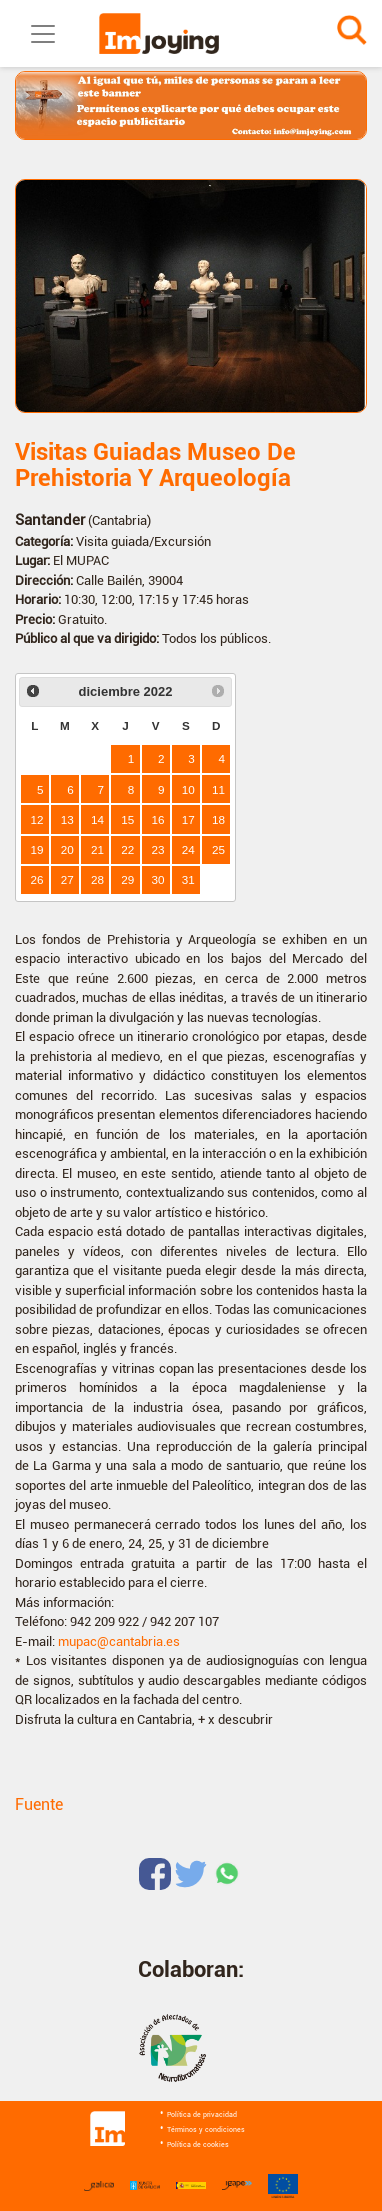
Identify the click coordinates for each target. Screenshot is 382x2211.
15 (127, 819)
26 (37, 879)
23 (158, 849)
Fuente (39, 1804)
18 (218, 819)
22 (127, 849)
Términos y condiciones (206, 2130)
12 (37, 819)
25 (218, 849)
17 (188, 819)
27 (67, 879)
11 (218, 789)
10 (188, 789)
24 (188, 849)
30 (158, 879)
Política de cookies (198, 2145)
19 (37, 849)
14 (97, 819)
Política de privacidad (202, 2115)
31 (188, 879)
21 (97, 849)
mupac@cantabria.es (119, 1641)
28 (97, 879)
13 (67, 819)
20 (67, 849)
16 (158, 819)
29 (127, 879)
